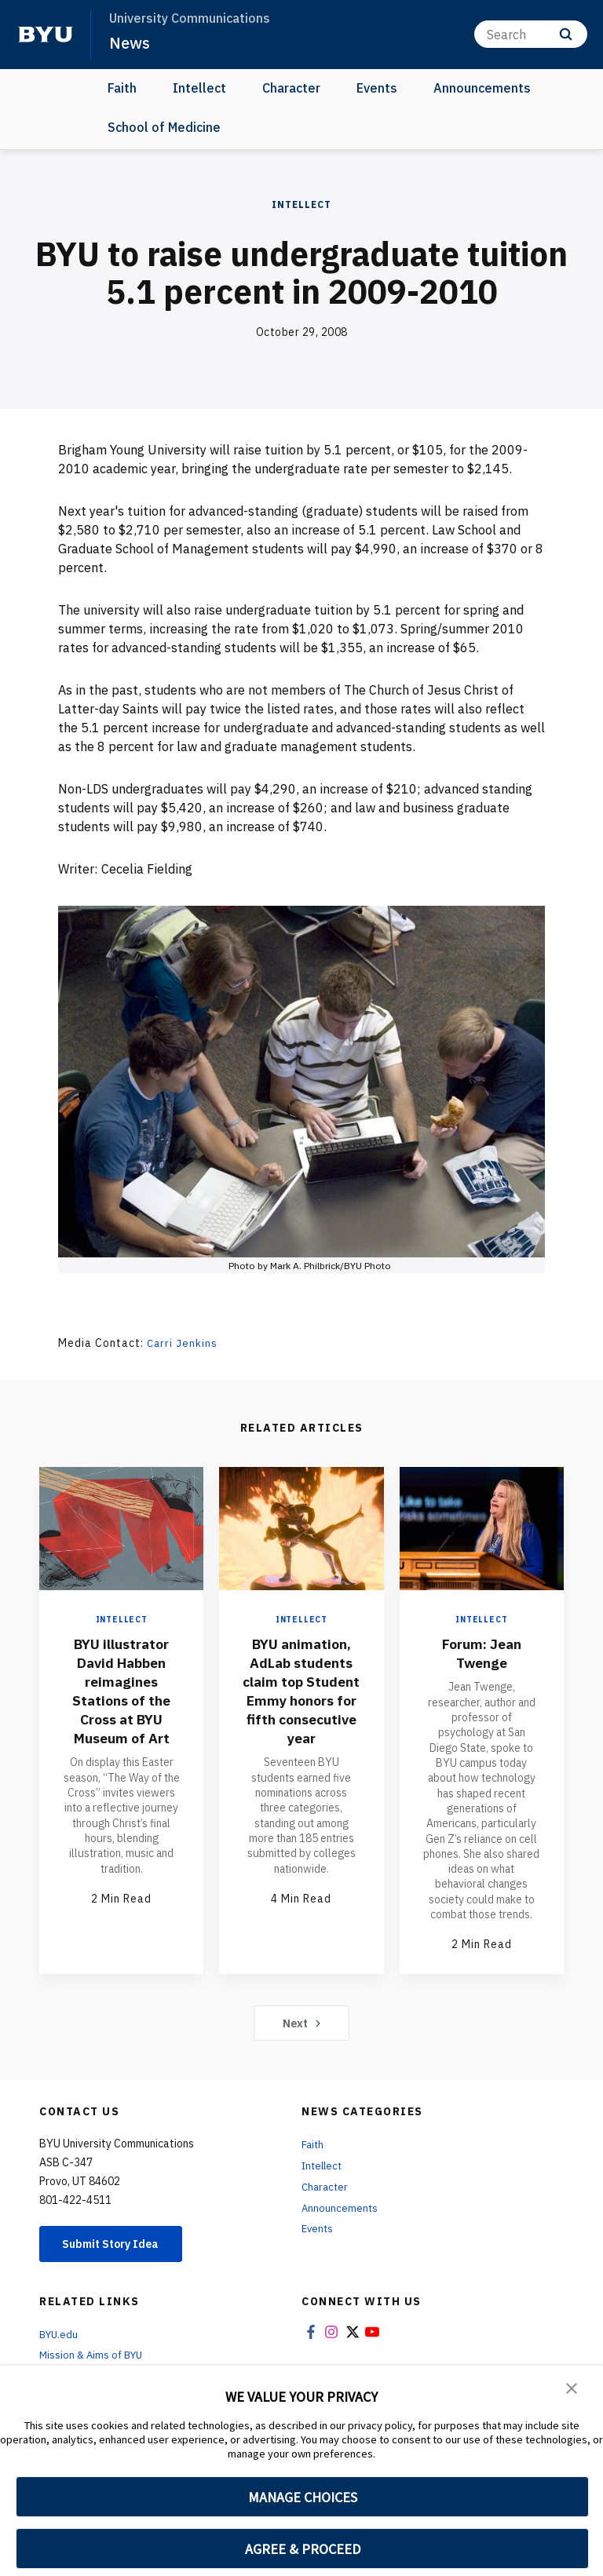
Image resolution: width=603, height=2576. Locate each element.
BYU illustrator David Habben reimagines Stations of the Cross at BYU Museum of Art (122, 1690)
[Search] (530, 34)
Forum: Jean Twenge (481, 1653)
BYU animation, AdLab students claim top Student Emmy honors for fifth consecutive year (301, 1709)
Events (376, 88)
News (130, 42)
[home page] (45, 34)
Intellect (199, 88)
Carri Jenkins (183, 1343)
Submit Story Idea (120, 2244)
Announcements (482, 88)
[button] (571, 2388)
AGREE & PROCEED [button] (302, 2549)
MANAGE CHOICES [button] (302, 2497)
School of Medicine (164, 127)
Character (291, 88)
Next (302, 2023)
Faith (122, 88)
